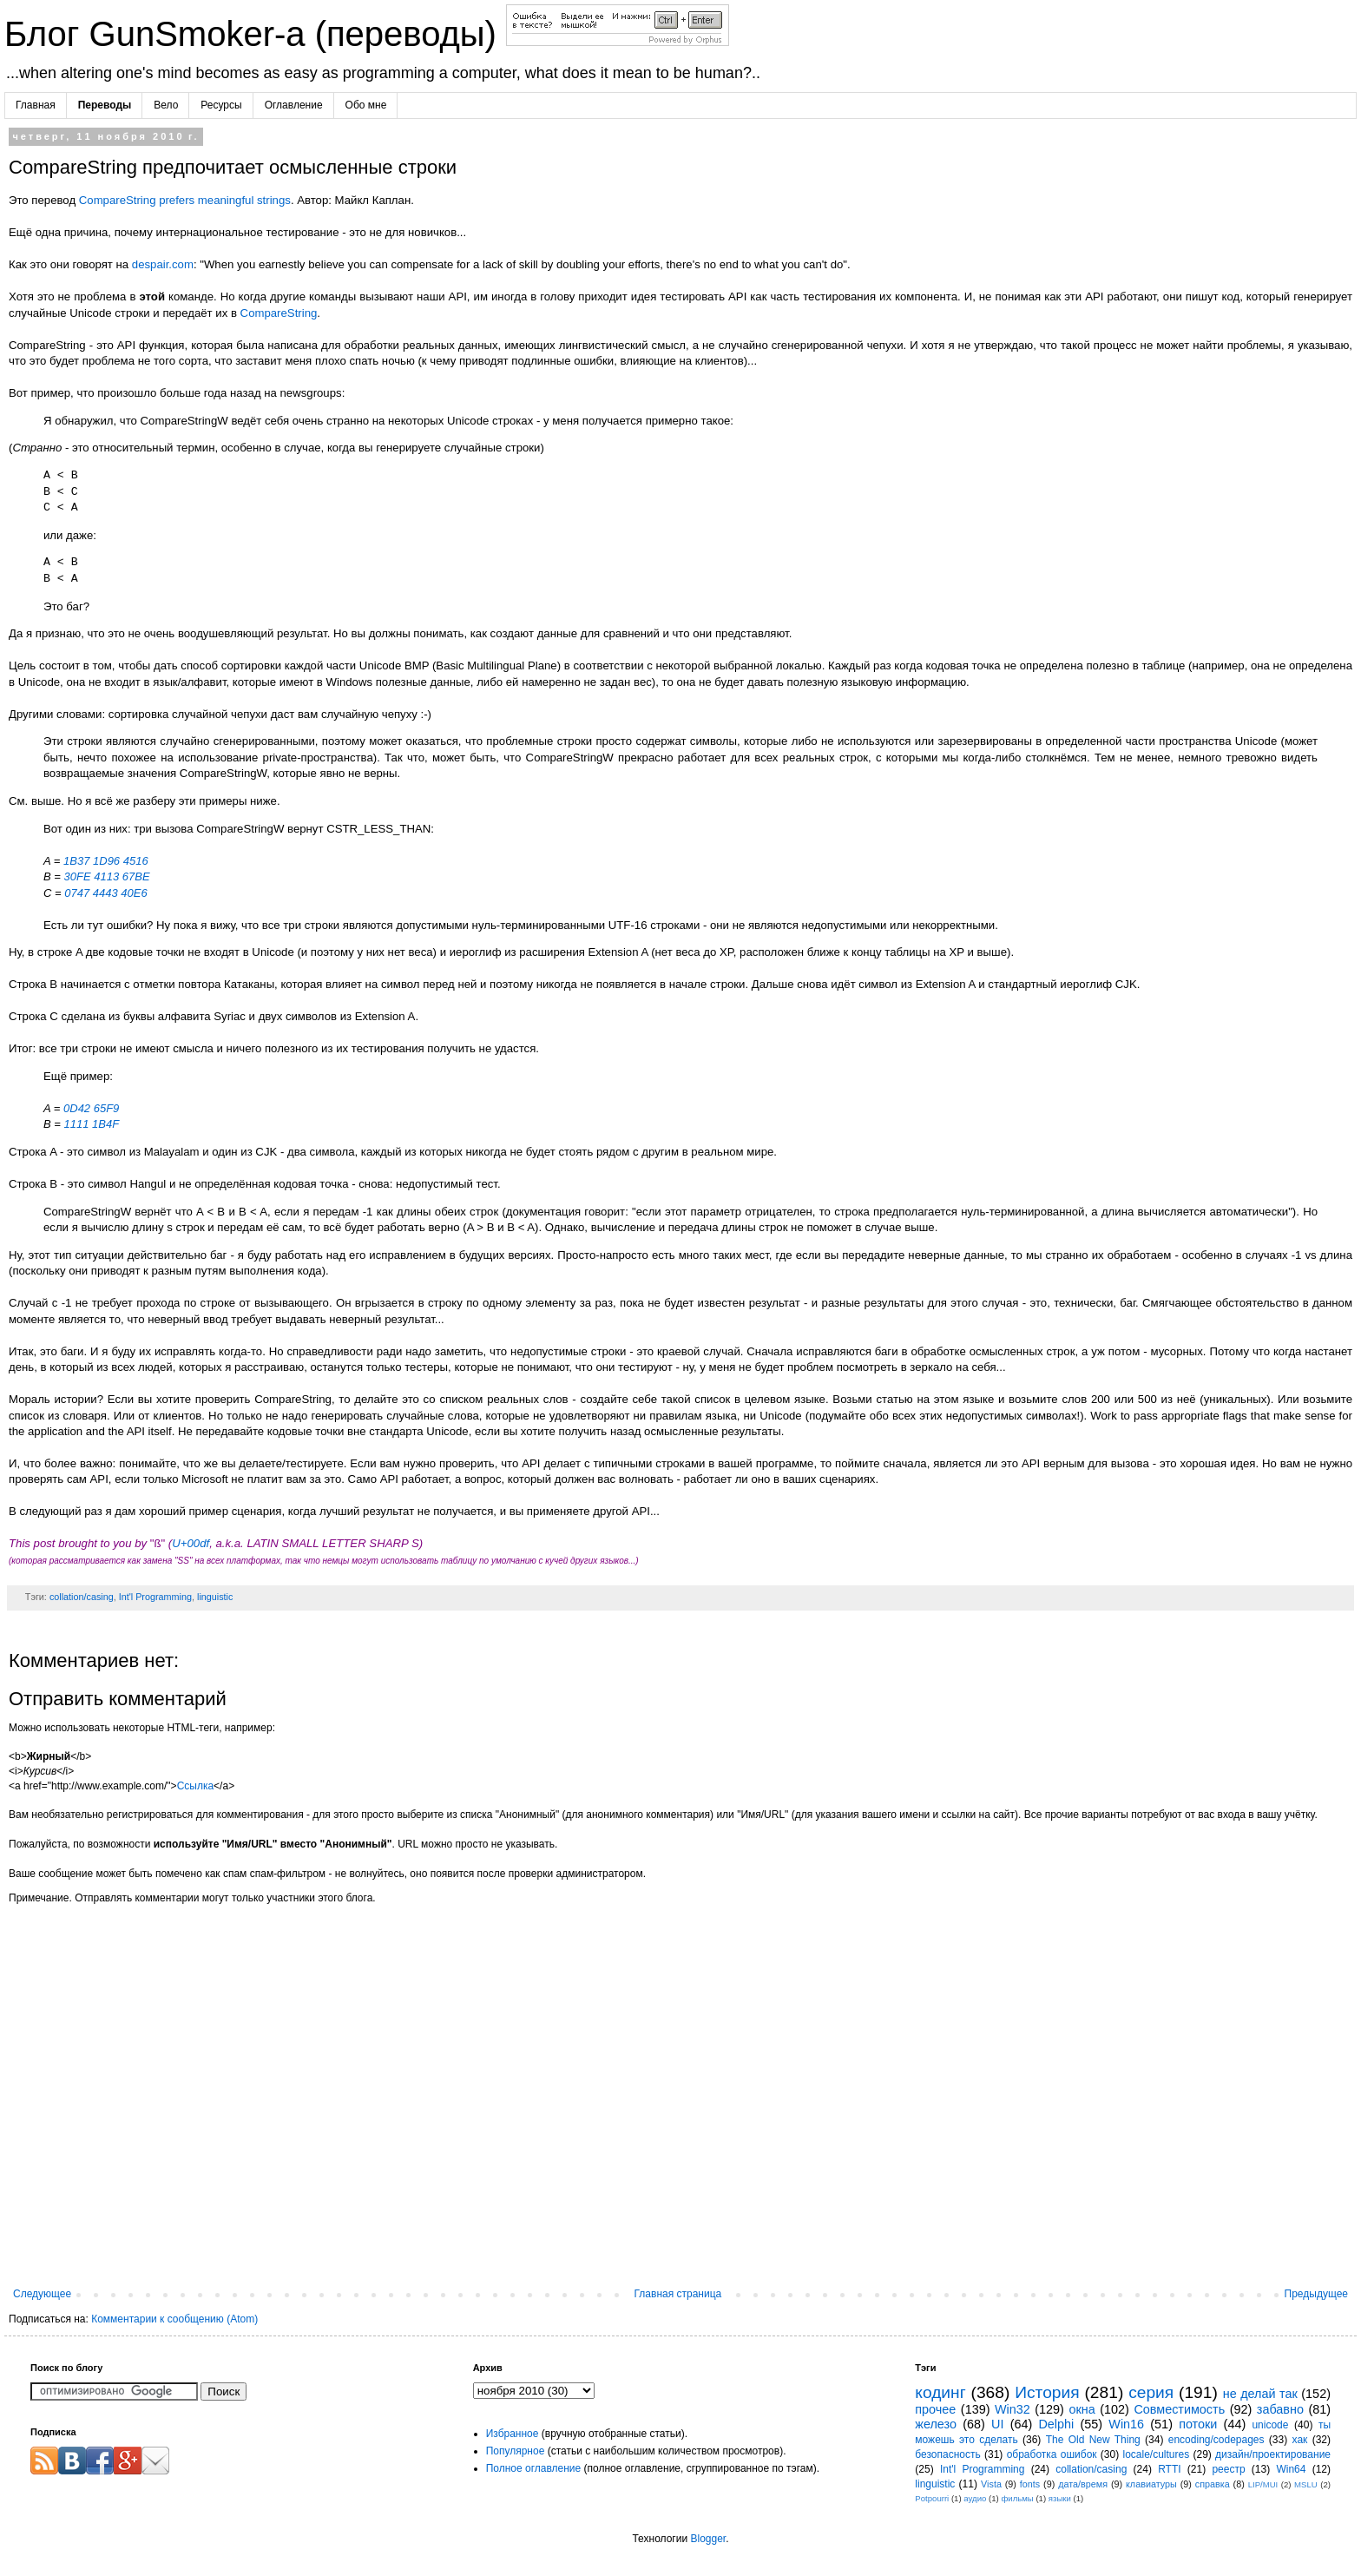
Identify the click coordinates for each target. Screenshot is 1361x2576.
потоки (1198, 2424)
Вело (166, 105)
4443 (105, 892)
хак (1300, 2440)
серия (1151, 2392)
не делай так (1260, 2394)
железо (936, 2424)
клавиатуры (1151, 2484)
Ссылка (195, 1786)
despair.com (163, 264)
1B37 (76, 860)
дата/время (1083, 2484)
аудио (974, 2498)
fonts (1030, 2484)
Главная (36, 105)
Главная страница (678, 2294)
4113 (106, 876)
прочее (935, 2409)
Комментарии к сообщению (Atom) (174, 2319)
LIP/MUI (1263, 2484)
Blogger (708, 2539)
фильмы (1017, 2498)
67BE (136, 876)
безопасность (947, 2454)
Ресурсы (221, 105)
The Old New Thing (1093, 2440)
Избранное (512, 2434)
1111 (76, 1123)
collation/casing (81, 1596)
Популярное (515, 2451)
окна (1081, 2409)
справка (1212, 2484)
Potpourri (932, 2498)
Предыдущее (1316, 2294)
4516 (135, 860)
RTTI (1169, 2469)
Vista (991, 2484)
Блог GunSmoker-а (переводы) (255, 34)
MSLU (1306, 2484)
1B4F (105, 1123)
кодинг (940, 2392)
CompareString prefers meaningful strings (185, 200)
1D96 (106, 860)
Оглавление (294, 105)
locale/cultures (1155, 2454)
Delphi (1056, 2424)
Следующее (42, 2294)
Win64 (1290, 2469)
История (1047, 2392)
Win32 (1012, 2409)
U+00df (190, 1543)
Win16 (1126, 2424)
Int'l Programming (155, 1596)
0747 (76, 892)
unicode (1270, 2425)
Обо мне (366, 105)
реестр (1228, 2469)
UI (997, 2424)
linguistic (215, 1596)
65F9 (107, 1108)
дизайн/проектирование (1273, 2454)
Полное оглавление (534, 2468)
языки (1060, 2498)
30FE (77, 876)
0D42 (76, 1108)
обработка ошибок (1052, 2454)
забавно (1280, 2409)
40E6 (134, 892)
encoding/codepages (1216, 2440)
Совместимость (1179, 2409)
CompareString (279, 313)
